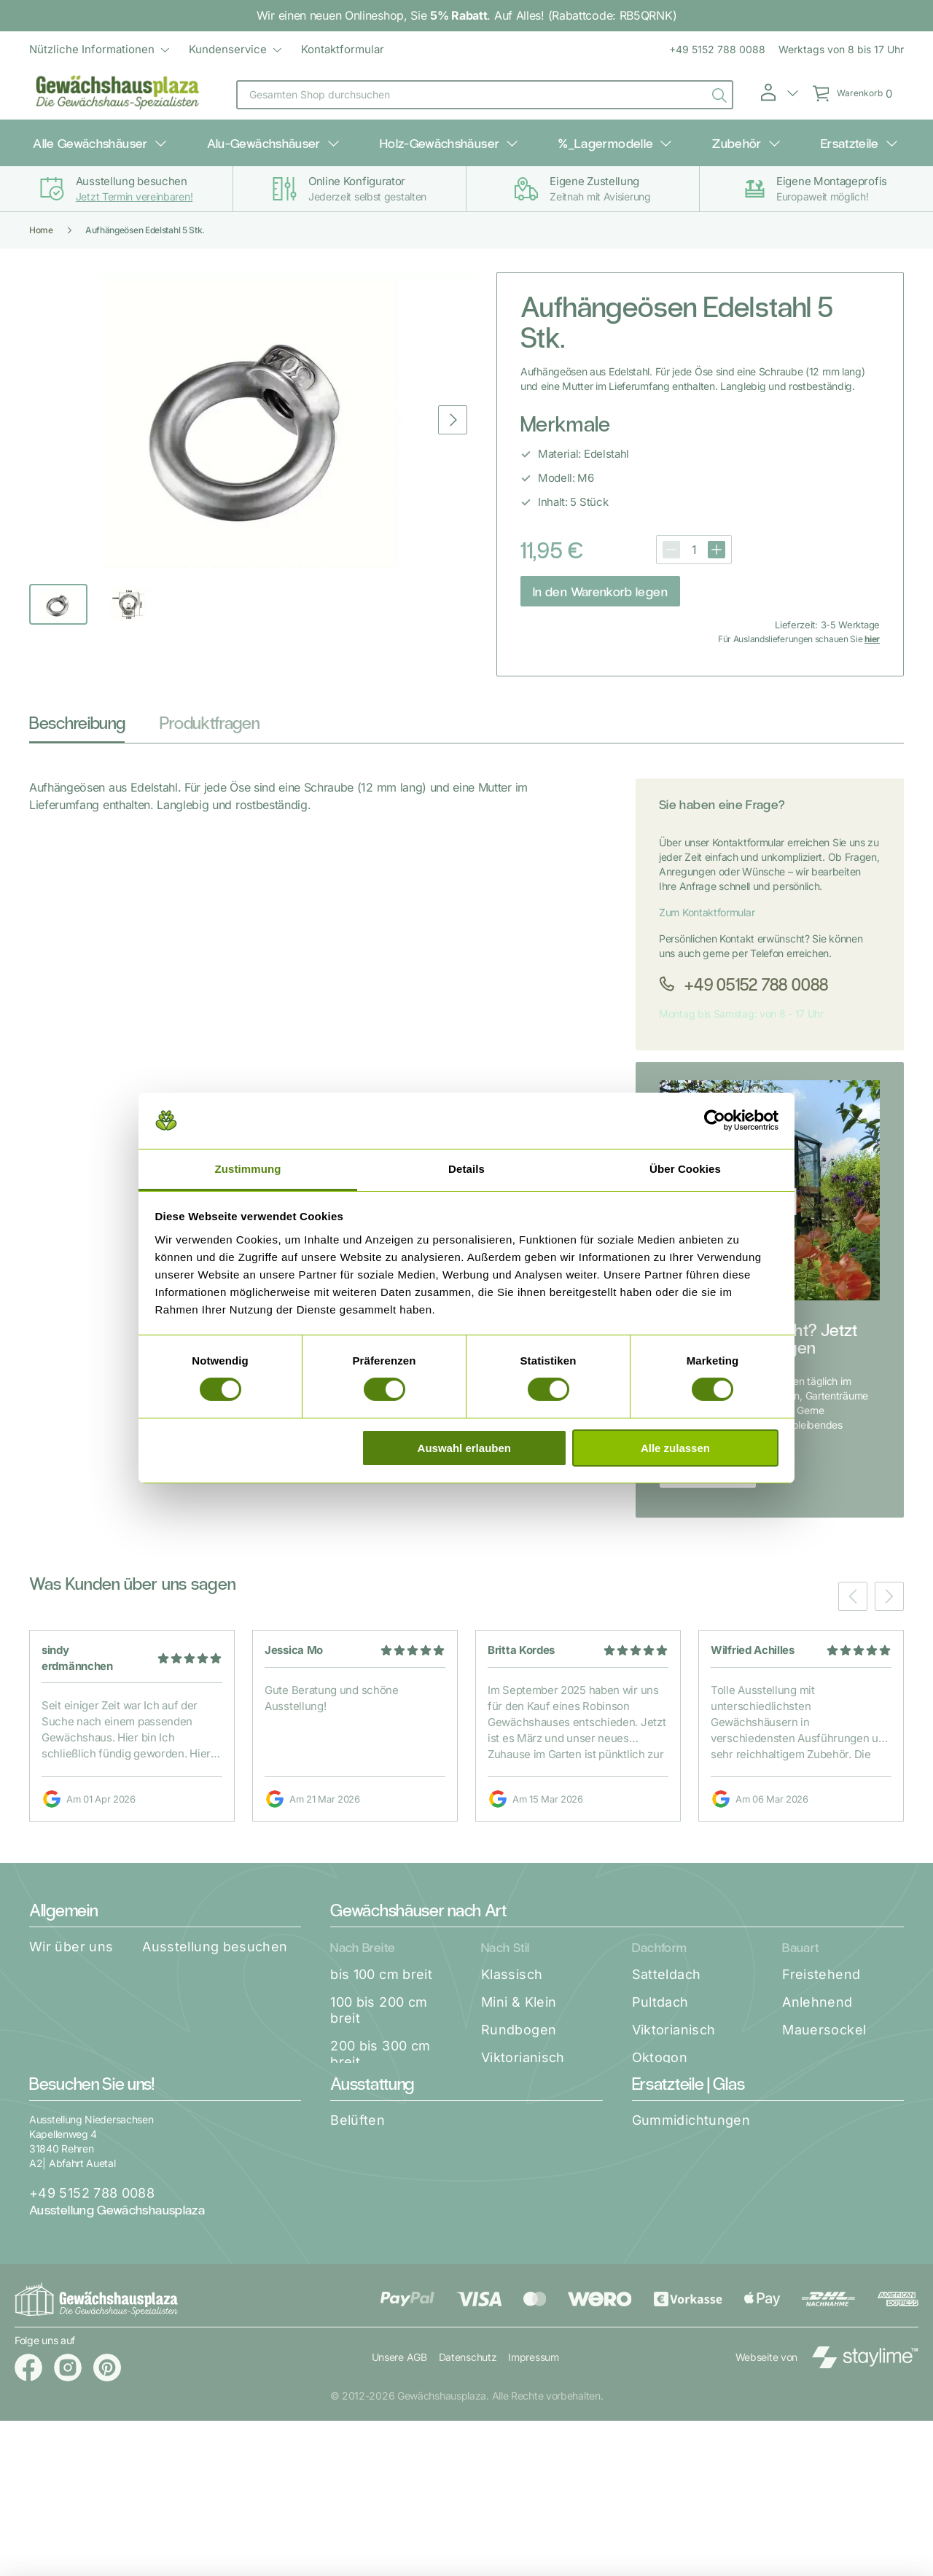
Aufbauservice (76, 1991)
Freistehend (821, 1964)
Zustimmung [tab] (248, 1169)
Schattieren (367, 2265)
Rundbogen (518, 2019)
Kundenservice (228, 49)
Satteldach (666, 1964)
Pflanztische (370, 2320)
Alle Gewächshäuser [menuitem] (154, 138)
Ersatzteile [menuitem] (790, 138)
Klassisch (511, 1964)
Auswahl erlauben (464, 1448)
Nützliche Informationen (92, 49)
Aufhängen (366, 2237)
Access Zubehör (383, 2376)
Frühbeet (510, 2102)
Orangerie (513, 2075)
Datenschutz (468, 2512)
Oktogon (660, 2047)
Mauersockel (824, 2019)
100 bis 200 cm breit (378, 1999)
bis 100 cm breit (381, 1964)
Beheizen (360, 2348)
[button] (779, 93)
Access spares (680, 2292)
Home (41, 219)
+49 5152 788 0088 (717, 49)
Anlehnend (817, 1991)
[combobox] (484, 94)
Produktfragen (209, 711)
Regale (352, 2292)
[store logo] (118, 95)
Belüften (357, 2209)
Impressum (534, 2512)
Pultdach (660, 1991)
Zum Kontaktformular (706, 902)
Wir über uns (71, 1936)
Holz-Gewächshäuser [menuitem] (454, 138)
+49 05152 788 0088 (755, 973)
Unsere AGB (399, 2512)
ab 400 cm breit (381, 2123)
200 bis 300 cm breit (380, 2043)
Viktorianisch (523, 2047)
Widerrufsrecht (78, 2019)
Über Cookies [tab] (685, 1169)
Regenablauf (673, 2265)
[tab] (77, 716)
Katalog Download (88, 1964)
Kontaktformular (342, 49)
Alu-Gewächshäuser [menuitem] (303, 138)
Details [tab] (466, 1169)
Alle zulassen (675, 1448)
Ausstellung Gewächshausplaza (117, 2299)
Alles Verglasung (686, 2320)
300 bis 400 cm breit (380, 2087)
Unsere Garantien (210, 1991)
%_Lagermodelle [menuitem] (595, 138)
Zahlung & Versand (237, 1964)
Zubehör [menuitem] (702, 138)
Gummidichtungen (691, 2209)
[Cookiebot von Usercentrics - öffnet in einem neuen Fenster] (714, 1120)
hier (872, 628)
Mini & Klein (518, 1991)
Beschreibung (77, 711)
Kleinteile (662, 2237)
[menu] (206, 50)
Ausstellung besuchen (214, 1936)
